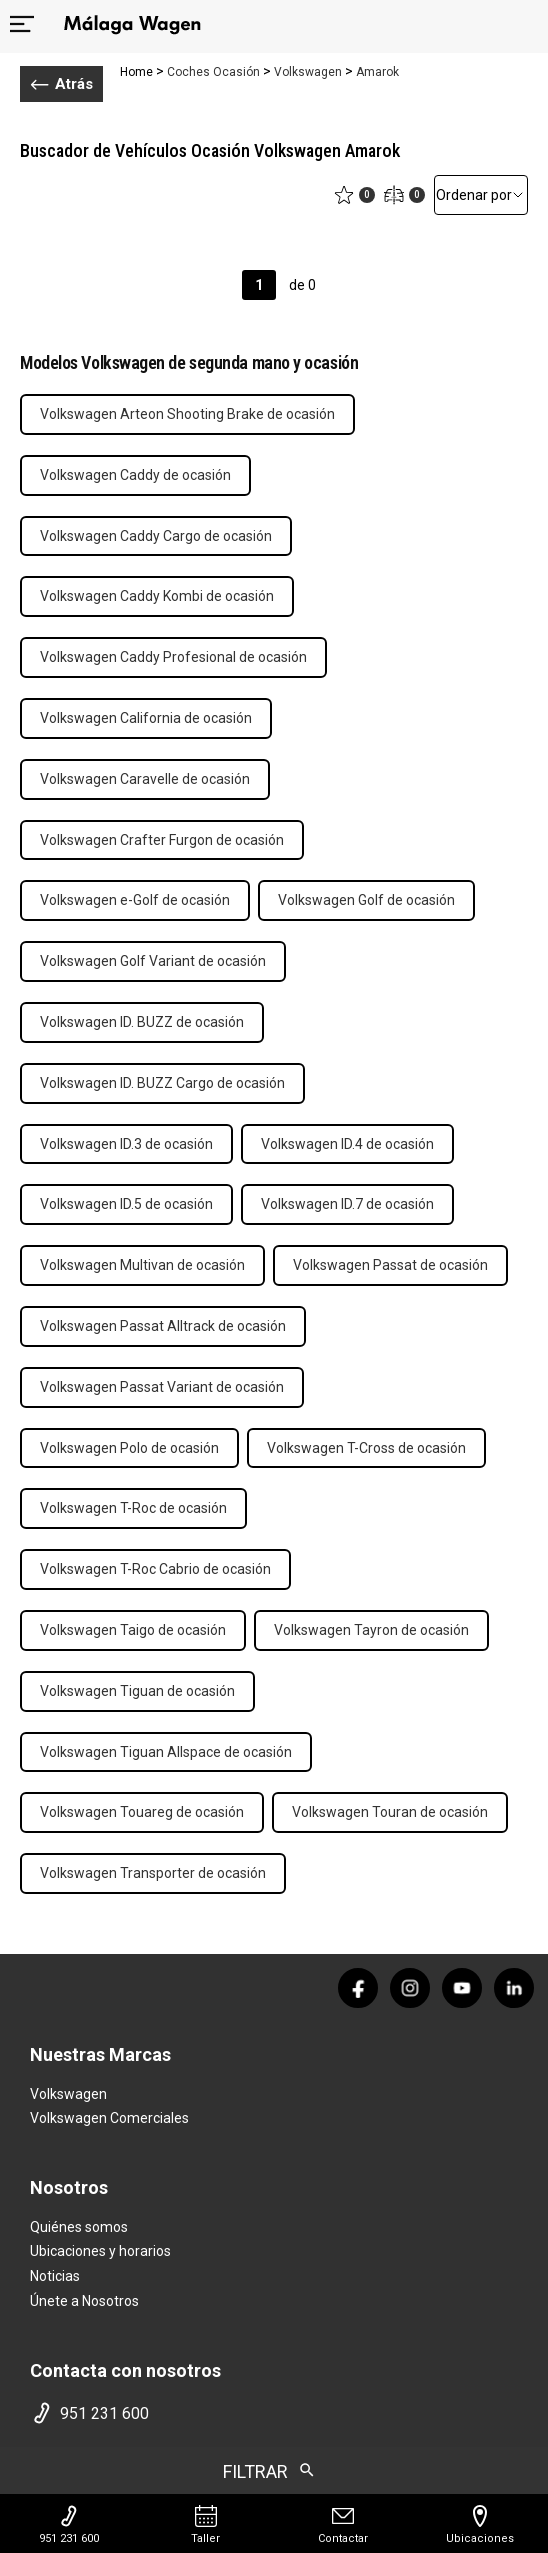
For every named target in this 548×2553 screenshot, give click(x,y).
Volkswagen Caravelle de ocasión (145, 779)
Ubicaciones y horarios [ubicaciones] (100, 2251)
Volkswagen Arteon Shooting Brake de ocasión (187, 414)
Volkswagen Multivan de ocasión (142, 1265)
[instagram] (410, 1988)
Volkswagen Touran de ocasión (390, 1812)
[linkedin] (514, 1988)
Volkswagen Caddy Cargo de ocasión (156, 536)
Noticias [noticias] (55, 2276)
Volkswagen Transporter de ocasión (153, 1873)
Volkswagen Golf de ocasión (366, 900)
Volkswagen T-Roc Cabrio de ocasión (155, 1569)
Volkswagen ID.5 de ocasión (126, 1204)
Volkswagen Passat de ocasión (390, 1265)
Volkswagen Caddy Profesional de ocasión (173, 657)
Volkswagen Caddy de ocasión (135, 475)
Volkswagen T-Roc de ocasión (133, 1508)
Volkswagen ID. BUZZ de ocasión (142, 1022)
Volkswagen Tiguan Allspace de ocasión (166, 1752)
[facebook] (358, 1988)
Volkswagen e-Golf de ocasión (135, 900)
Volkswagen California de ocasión (146, 718)
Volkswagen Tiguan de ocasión (137, 1691)
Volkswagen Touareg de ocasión (142, 1812)
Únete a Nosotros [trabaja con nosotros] (84, 2301)
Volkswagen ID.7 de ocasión (347, 1204)
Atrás (61, 84)
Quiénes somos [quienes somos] (79, 2227)
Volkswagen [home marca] (68, 2094)
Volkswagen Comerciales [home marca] (109, 2118)
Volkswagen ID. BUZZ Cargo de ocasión (162, 1083)
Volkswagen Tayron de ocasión (371, 1630)
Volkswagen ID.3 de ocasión (126, 1144)
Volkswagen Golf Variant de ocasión (153, 961)
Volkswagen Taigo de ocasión (133, 1630)
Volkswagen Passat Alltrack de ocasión (163, 1326)
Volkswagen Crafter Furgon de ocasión (162, 840)
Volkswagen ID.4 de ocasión (347, 1144)
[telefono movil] (274, 2413)
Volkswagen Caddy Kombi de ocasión (157, 596)
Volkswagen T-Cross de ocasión (366, 1448)
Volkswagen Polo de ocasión (129, 1448)
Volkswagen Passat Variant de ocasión (162, 1387)
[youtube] (462, 1988)
